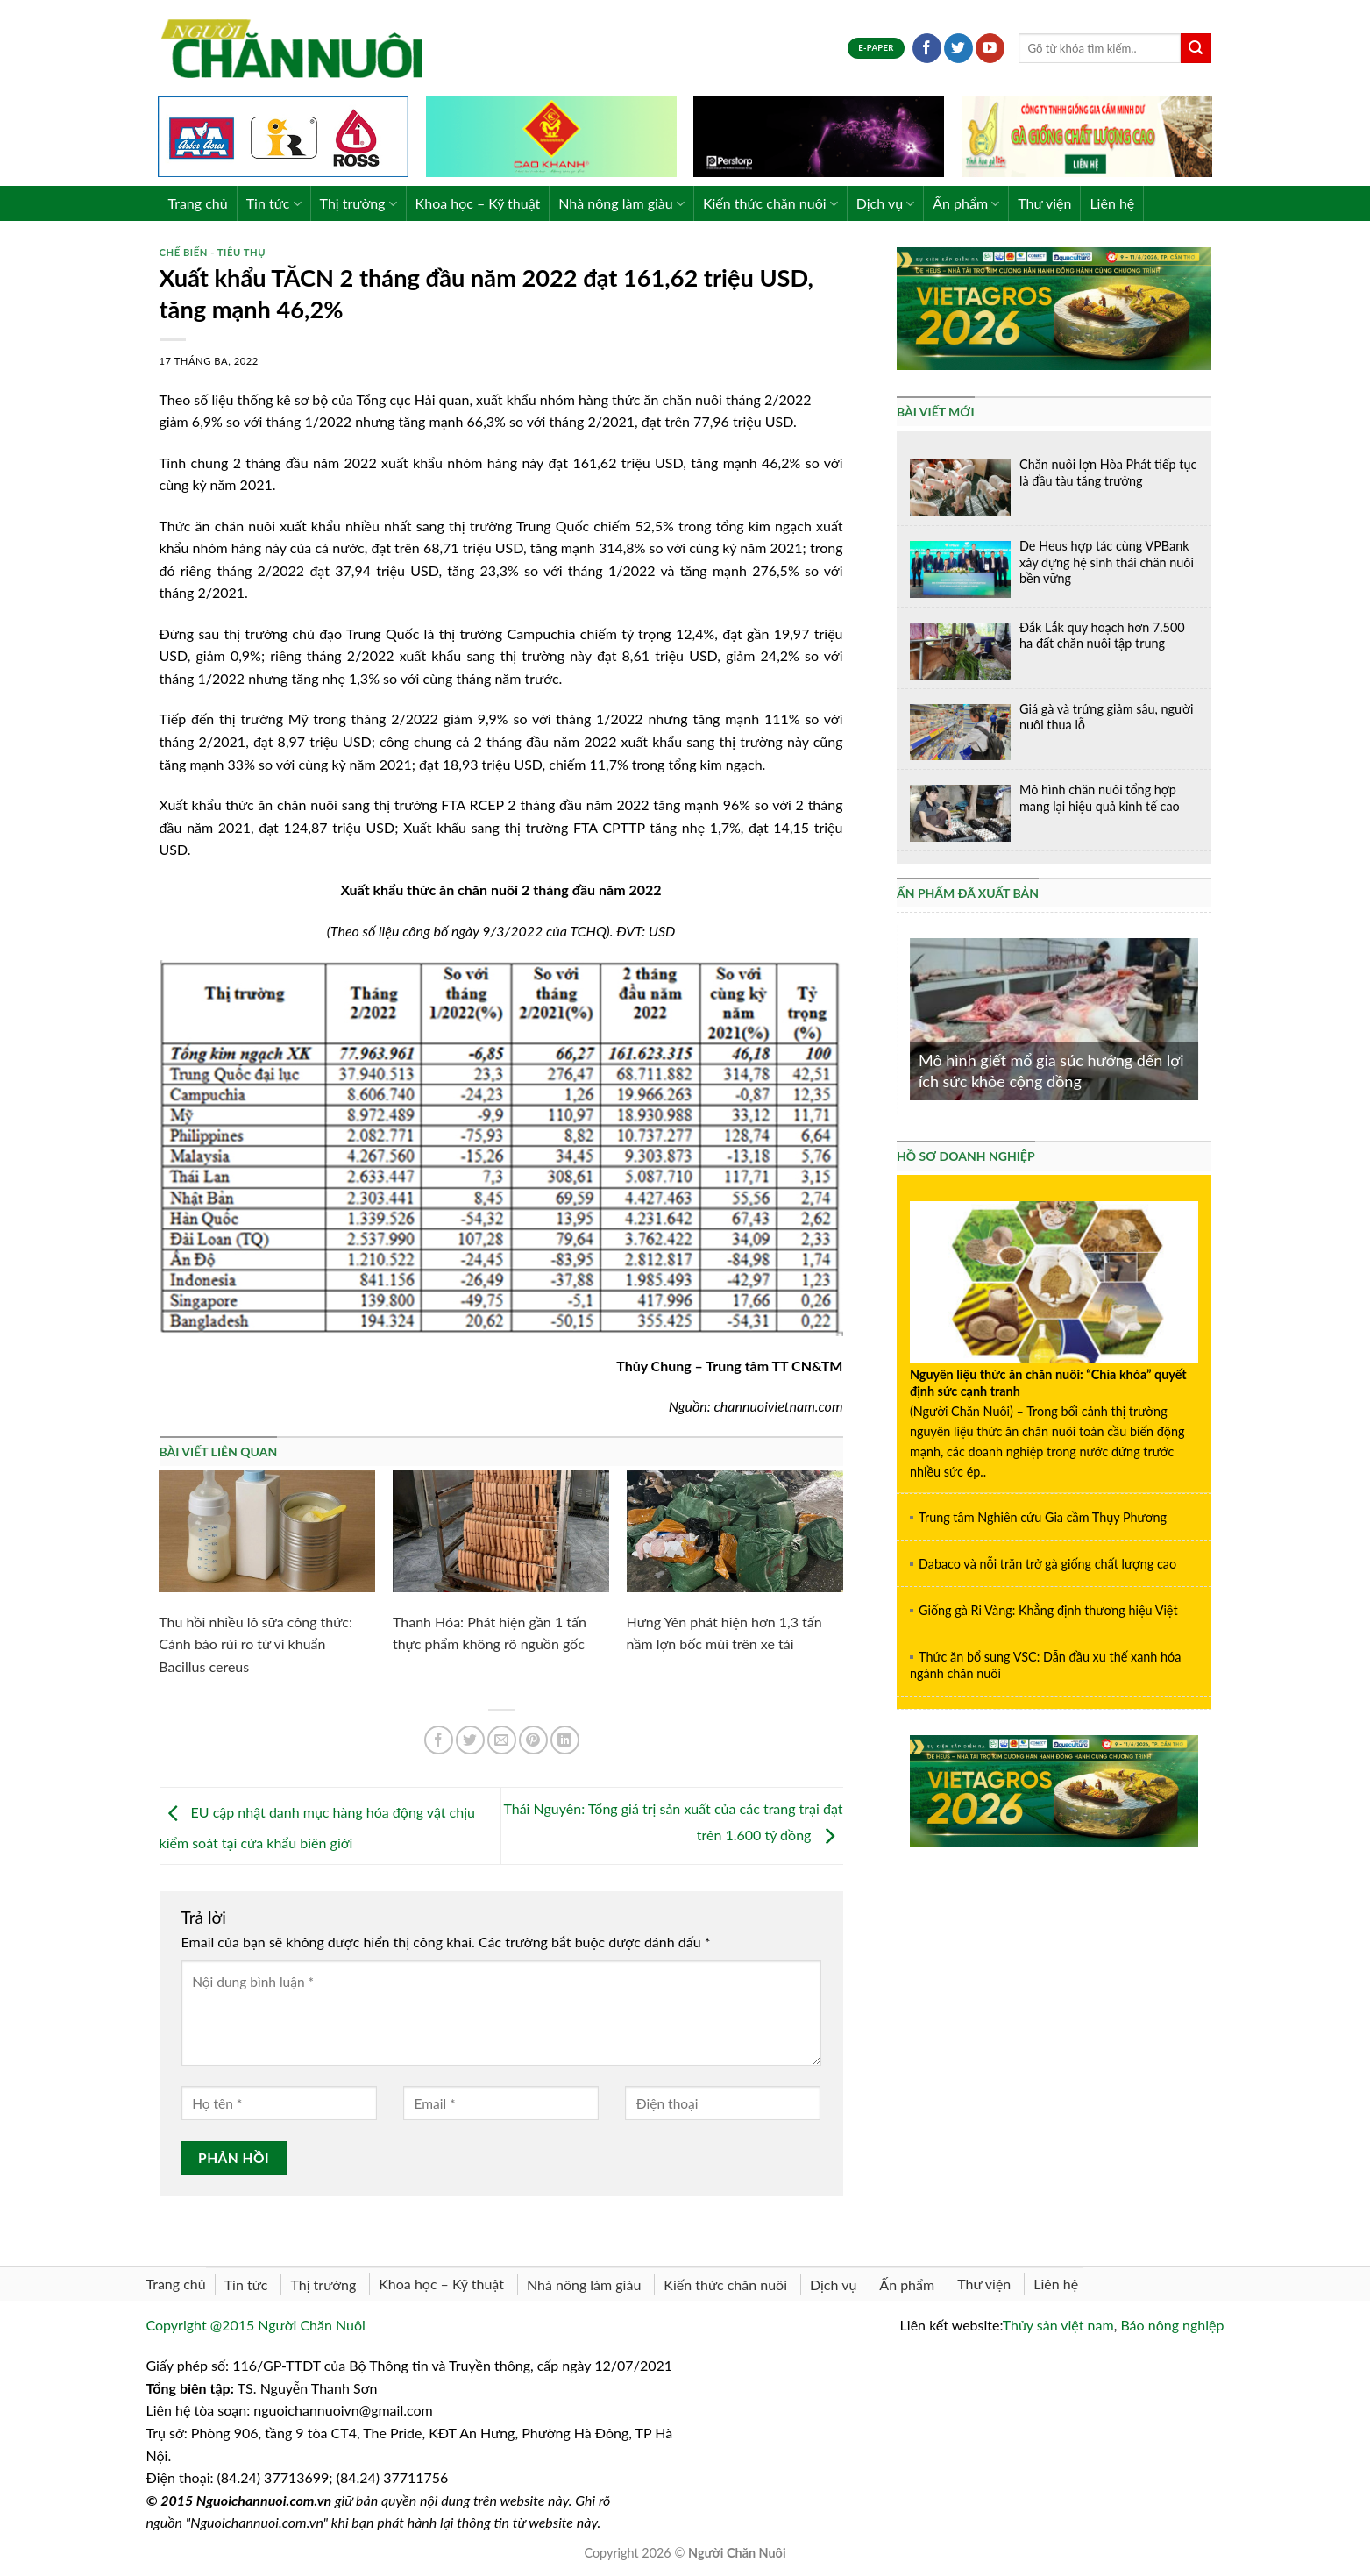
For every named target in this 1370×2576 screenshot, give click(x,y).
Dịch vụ (885, 203)
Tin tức (274, 203)
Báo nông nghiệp (1172, 2324)
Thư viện (1044, 203)
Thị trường (358, 203)
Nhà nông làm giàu (621, 203)
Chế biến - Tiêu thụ (213, 252)
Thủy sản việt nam (1058, 2324)
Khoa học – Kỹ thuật (478, 203)
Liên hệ (1112, 203)
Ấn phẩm (966, 203)
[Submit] (1195, 48)
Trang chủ (198, 203)
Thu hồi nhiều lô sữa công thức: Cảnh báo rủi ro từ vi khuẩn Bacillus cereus (255, 1644)
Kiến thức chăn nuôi (770, 203)
